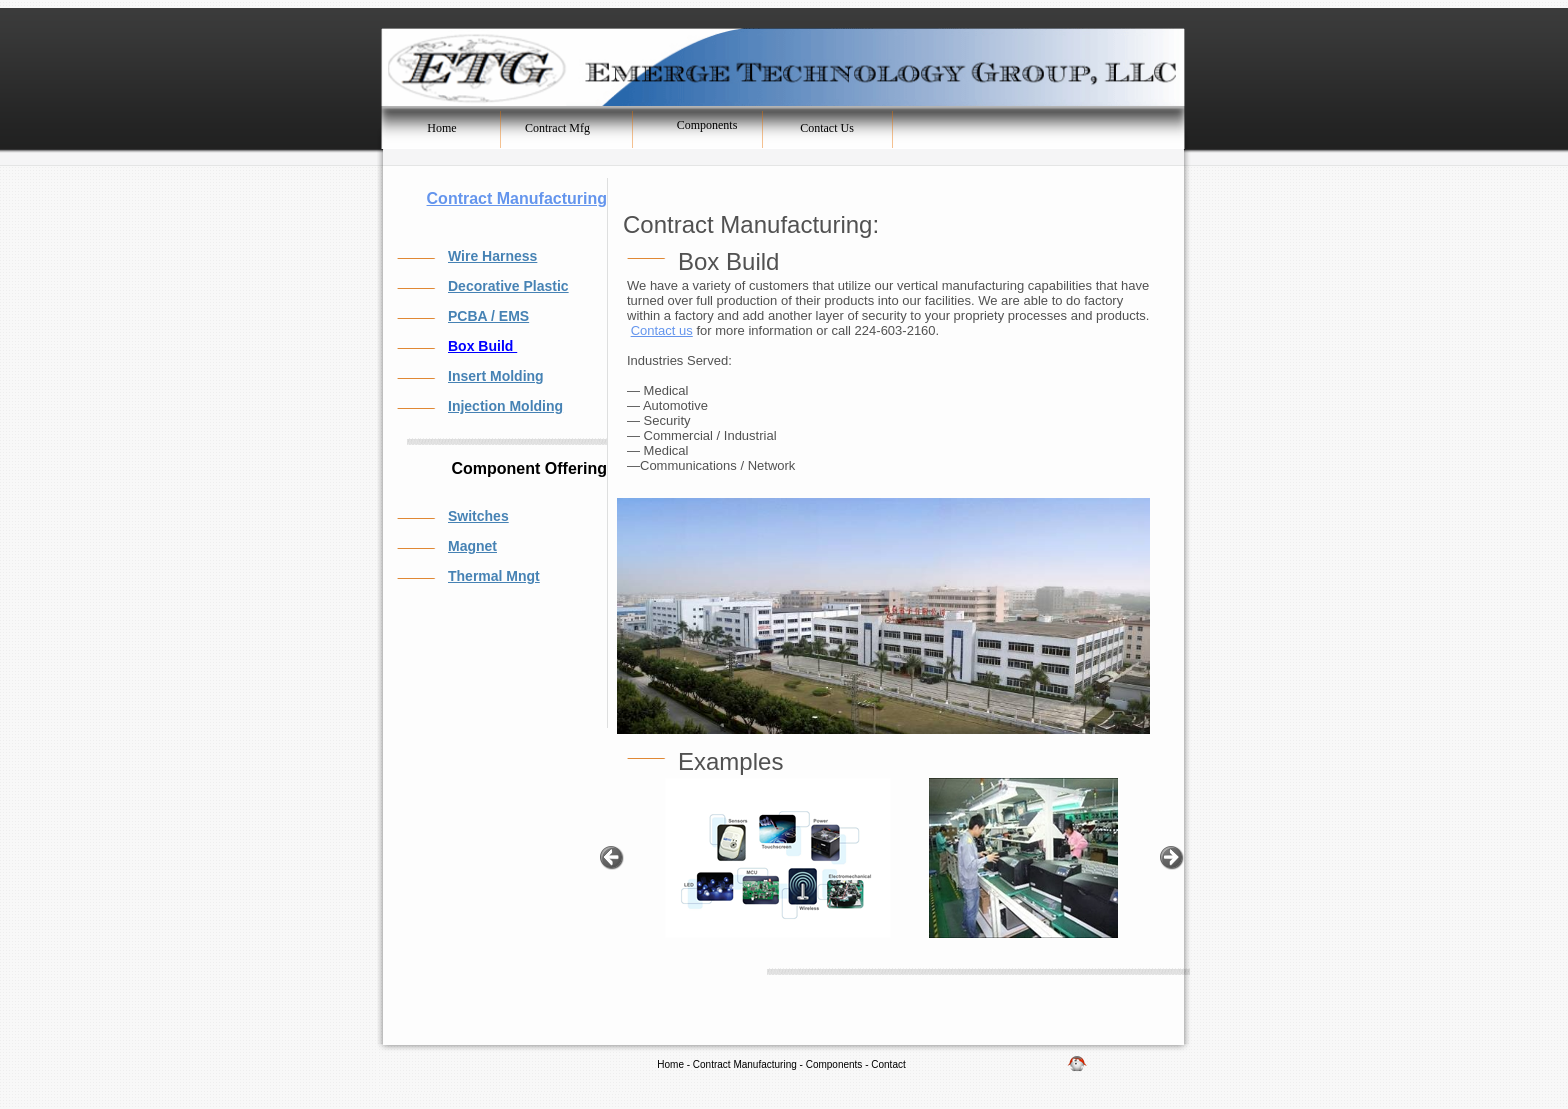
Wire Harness (492, 256)
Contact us (662, 330)
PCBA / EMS (488, 316)
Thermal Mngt (494, 576)
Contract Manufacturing (517, 198)
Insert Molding (496, 376)
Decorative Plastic (508, 286)
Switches (478, 516)
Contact (888, 1064)
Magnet (472, 546)
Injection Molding (505, 406)
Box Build (482, 346)
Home (670, 1064)
